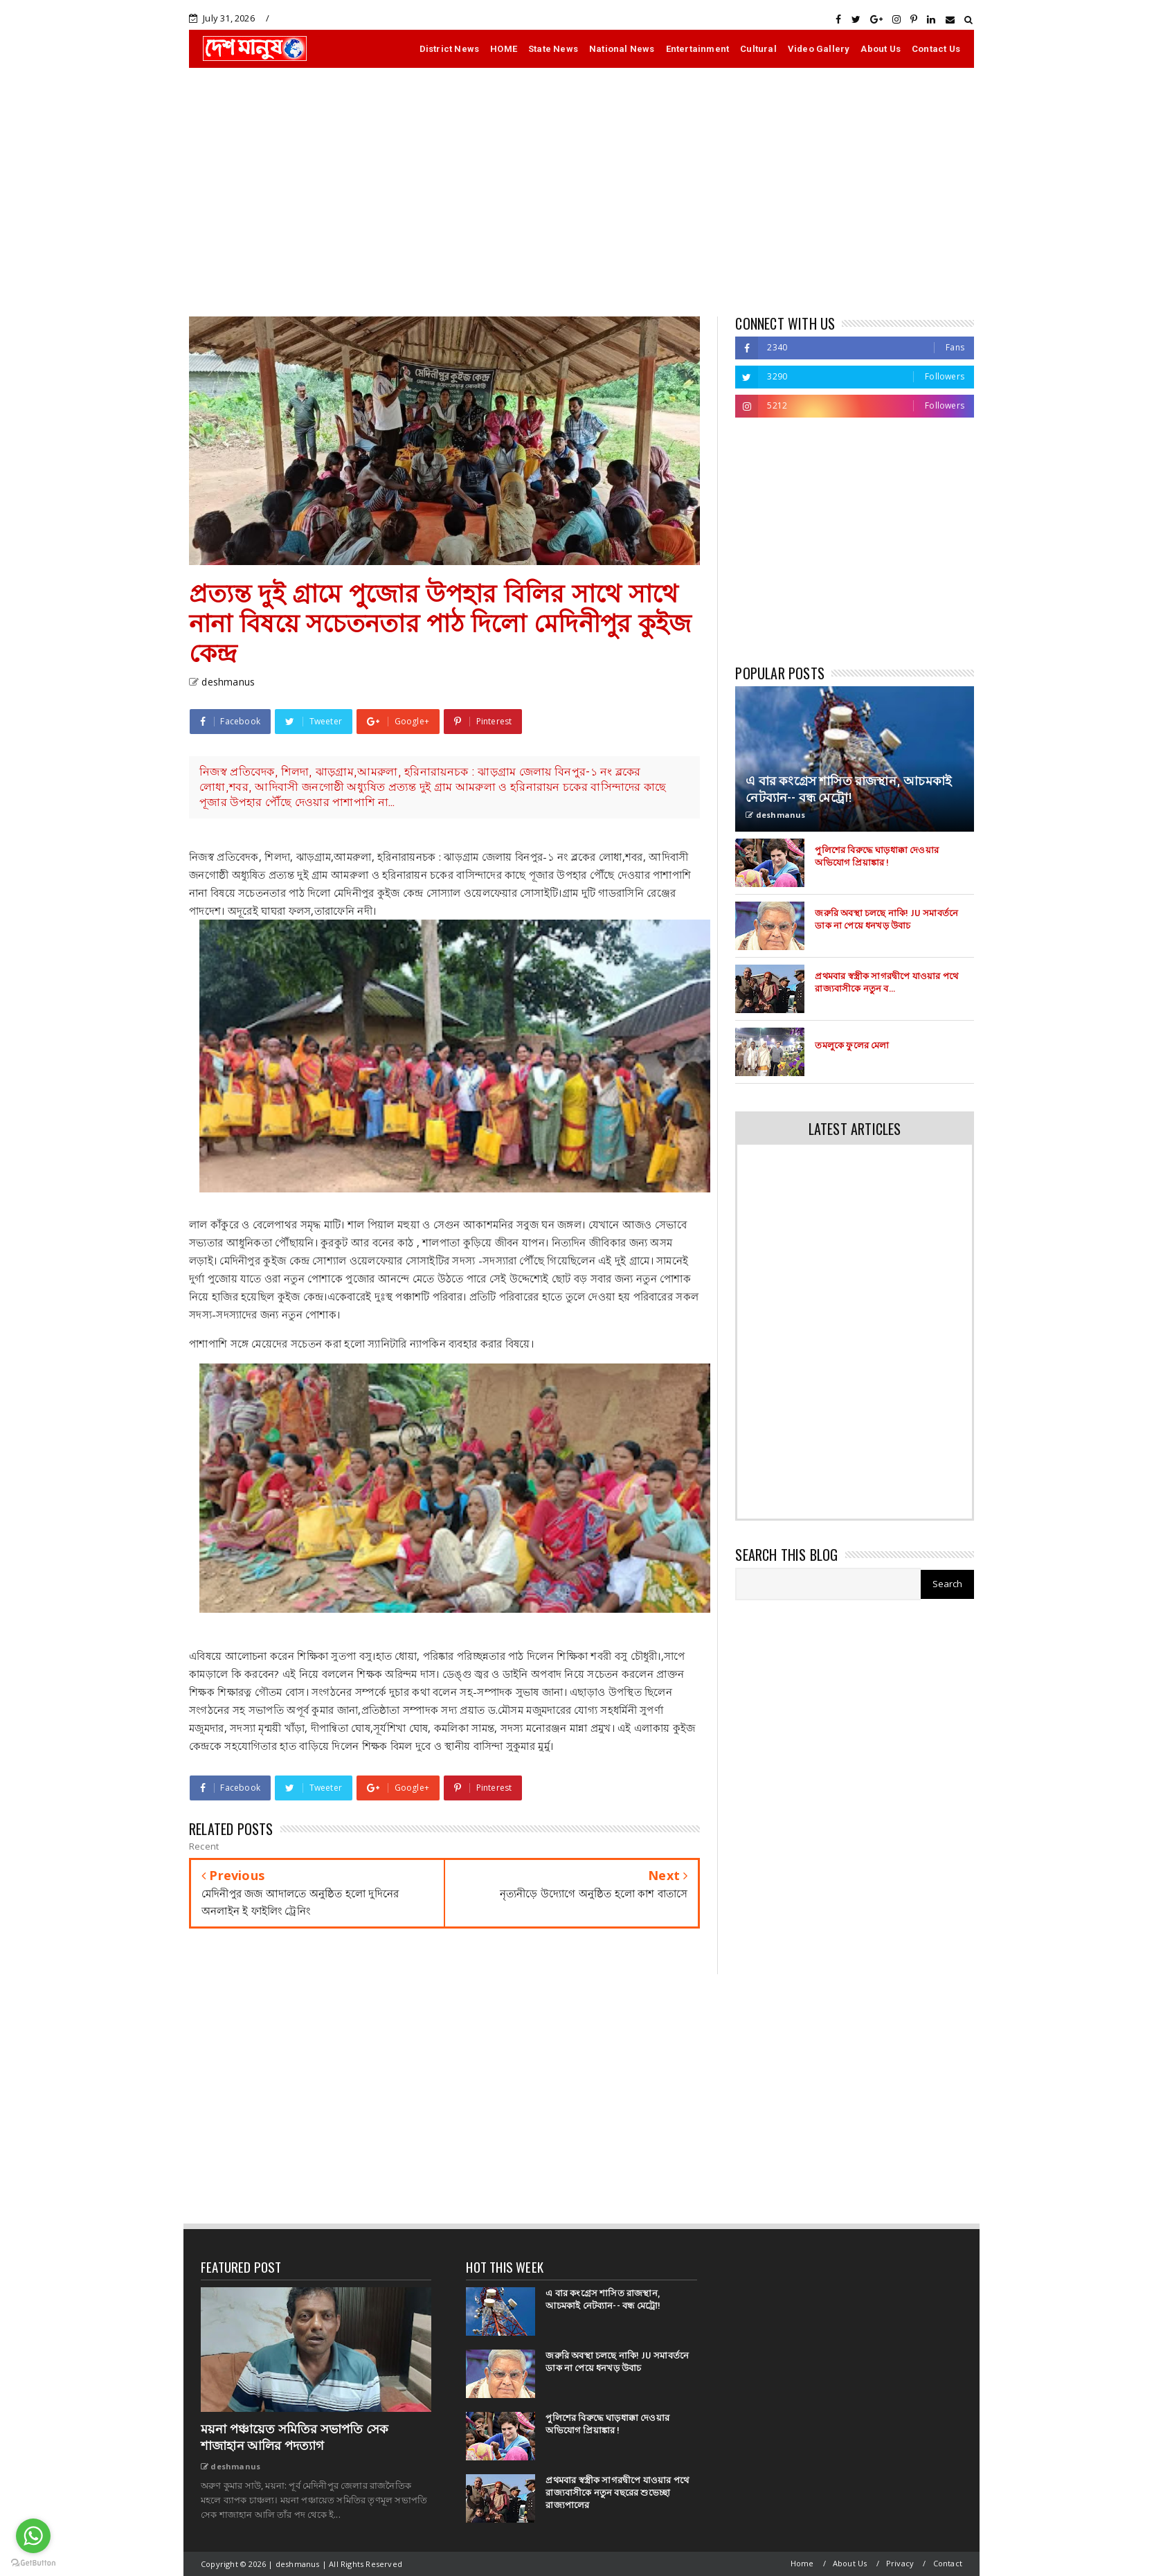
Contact (947, 2563)
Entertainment (698, 49)
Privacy (900, 2563)
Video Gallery (819, 49)
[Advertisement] (581, 192)
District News (450, 49)
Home (802, 2563)
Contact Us (936, 49)
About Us (880, 49)
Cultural (758, 49)
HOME (503, 49)
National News (622, 49)
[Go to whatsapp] (33, 2536)
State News (553, 49)
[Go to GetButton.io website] (33, 2562)
